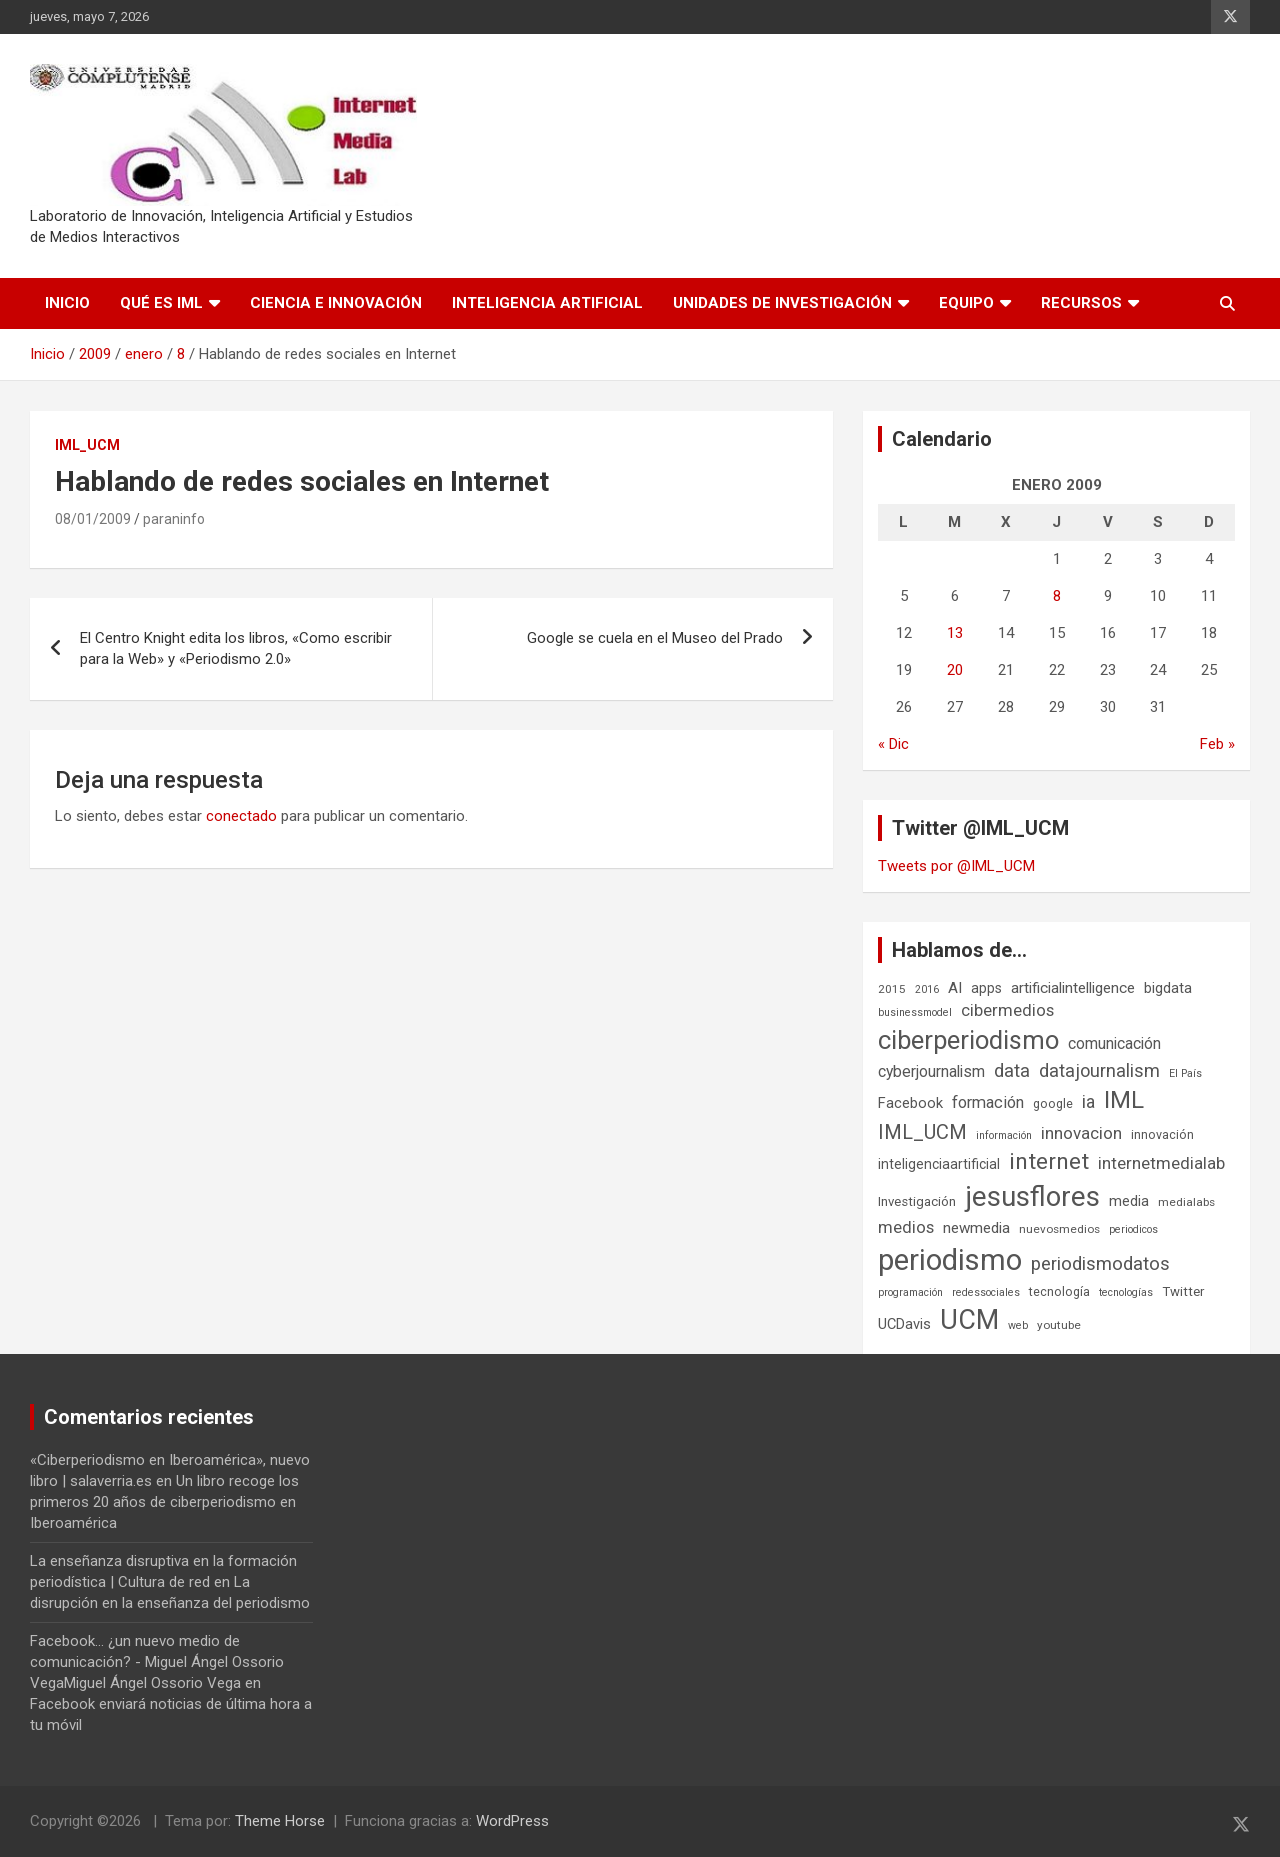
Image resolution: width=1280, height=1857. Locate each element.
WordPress (512, 1821)
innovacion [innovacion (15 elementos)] (1081, 1133)
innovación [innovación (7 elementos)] (1162, 1134)
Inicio (67, 303)
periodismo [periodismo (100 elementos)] (950, 1260)
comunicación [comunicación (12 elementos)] (1114, 1043)
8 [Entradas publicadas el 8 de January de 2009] (1057, 596)
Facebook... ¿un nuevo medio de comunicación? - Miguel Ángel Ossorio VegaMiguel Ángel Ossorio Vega (157, 1662)
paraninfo (174, 519)
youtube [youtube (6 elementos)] (1059, 1325)
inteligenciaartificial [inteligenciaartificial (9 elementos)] (939, 1164)
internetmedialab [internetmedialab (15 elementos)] (1161, 1163)
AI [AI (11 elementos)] (955, 988)
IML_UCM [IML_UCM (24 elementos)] (922, 1132)
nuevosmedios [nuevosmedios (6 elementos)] (1059, 1229)
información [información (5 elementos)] (1004, 1135)
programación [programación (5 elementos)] (910, 1292)
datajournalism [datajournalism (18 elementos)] (1099, 1070)
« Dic (893, 744)
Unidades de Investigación (782, 303)
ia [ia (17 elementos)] (1088, 1101)
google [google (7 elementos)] (1053, 1103)
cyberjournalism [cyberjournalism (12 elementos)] (931, 1071)
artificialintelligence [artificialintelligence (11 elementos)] (1073, 988)
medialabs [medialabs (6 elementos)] (1186, 1202)
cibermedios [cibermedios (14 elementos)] (1007, 1010)
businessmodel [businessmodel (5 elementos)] (915, 1012)
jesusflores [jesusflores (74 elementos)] (1032, 1196)
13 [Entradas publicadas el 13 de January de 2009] (955, 633)
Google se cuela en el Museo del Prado (655, 638)
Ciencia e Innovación (336, 303)
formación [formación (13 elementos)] (988, 1102)
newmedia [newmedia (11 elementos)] (976, 1228)
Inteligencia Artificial (547, 303)
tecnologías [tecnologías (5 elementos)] (1126, 1292)
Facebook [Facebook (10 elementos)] (910, 1103)
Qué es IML (161, 303)
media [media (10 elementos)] (1129, 1201)
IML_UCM (87, 445)
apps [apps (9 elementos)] (986, 988)
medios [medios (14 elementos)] (906, 1227)
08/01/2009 (93, 519)
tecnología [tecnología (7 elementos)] (1059, 1291)
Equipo (966, 303)
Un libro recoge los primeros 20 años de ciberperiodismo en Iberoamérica (164, 1502)
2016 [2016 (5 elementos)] (927, 989)
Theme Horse (280, 1821)
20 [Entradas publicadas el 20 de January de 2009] (955, 670)
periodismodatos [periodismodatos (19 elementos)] (1100, 1264)
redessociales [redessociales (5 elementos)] (986, 1292)
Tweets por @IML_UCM (956, 866)
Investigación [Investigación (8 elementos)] (917, 1201)
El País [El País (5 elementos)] (1185, 1073)
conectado (241, 816)
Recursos (1081, 303)
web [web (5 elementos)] (1018, 1325)
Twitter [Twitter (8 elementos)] (1183, 1291)
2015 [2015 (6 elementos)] (892, 989)
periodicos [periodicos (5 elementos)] (1133, 1229)
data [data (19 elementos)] (1012, 1071)
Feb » (1217, 744)
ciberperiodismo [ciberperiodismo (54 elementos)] (968, 1040)
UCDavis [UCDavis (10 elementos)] (904, 1324)
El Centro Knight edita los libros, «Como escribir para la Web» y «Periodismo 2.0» (236, 648)
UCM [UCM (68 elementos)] (969, 1320)
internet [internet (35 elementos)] (1049, 1161)
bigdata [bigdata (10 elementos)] (1168, 988)
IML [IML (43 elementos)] (1124, 1100)
